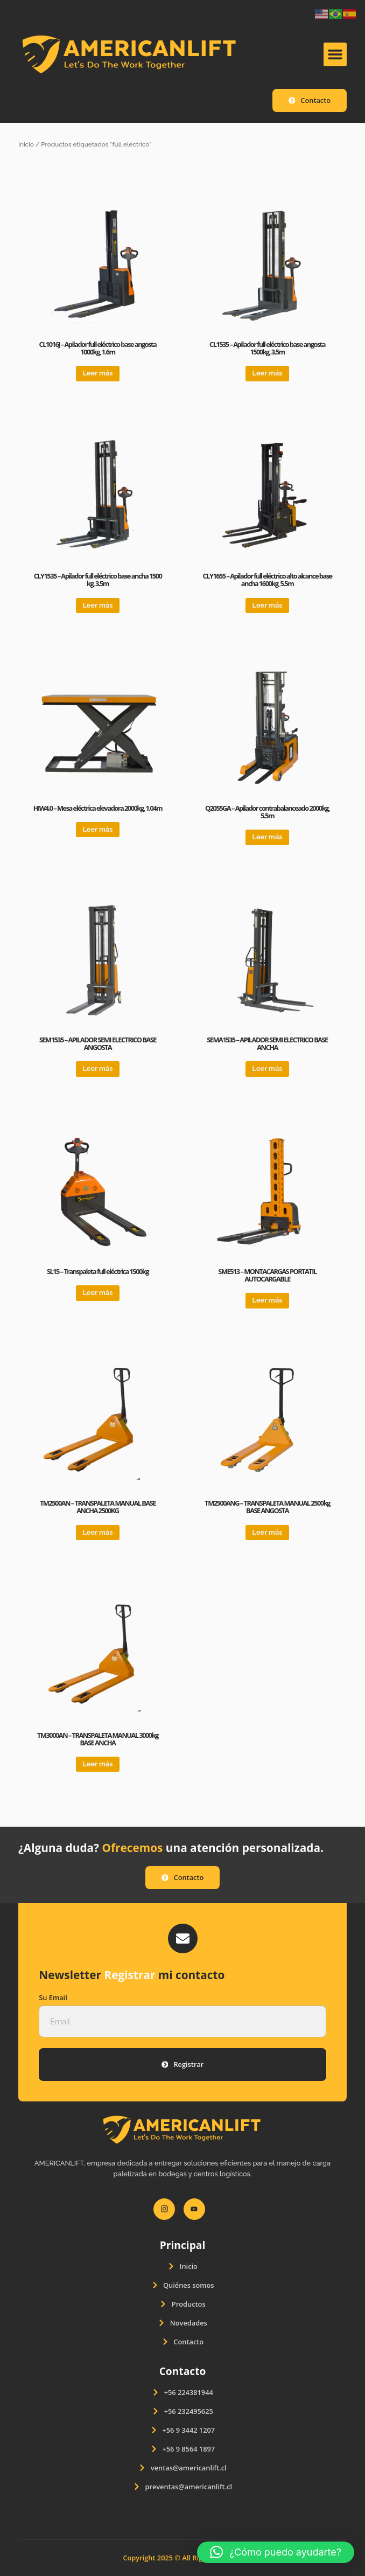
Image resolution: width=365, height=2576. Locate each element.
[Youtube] (194, 2209)
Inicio (26, 144)
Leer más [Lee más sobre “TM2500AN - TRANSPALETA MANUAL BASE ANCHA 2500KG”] (97, 1532)
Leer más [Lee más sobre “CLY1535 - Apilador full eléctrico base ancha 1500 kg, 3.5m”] (97, 605)
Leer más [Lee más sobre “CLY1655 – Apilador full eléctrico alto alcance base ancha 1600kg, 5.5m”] (267, 605)
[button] (335, 54)
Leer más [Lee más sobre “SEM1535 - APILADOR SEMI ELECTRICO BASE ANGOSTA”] (97, 1068)
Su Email (53, 1997)
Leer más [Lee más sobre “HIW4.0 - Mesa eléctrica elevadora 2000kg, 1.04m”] (97, 829)
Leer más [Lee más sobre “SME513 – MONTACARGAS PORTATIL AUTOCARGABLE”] (267, 1300)
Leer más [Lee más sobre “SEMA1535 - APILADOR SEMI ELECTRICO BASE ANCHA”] (267, 1068)
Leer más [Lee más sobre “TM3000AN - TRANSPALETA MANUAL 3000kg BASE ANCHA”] (97, 1764)
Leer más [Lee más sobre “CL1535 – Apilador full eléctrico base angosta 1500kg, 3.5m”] (267, 373)
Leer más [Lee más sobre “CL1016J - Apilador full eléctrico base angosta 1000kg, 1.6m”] (97, 373)
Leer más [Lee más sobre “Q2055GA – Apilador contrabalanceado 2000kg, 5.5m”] (267, 837)
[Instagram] (164, 2209)
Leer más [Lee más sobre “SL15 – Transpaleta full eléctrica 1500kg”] (97, 1293)
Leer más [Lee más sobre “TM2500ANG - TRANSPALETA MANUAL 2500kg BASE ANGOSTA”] (267, 1532)
